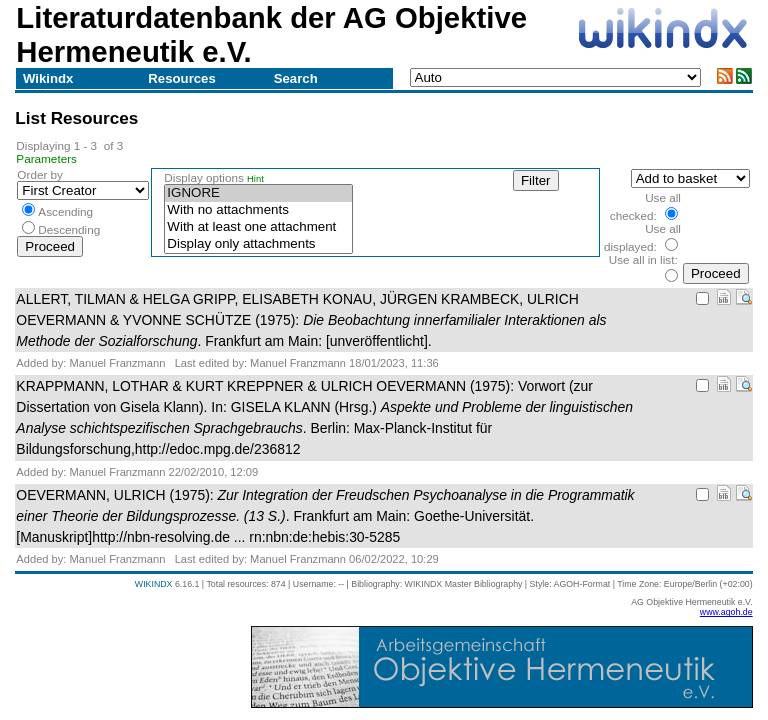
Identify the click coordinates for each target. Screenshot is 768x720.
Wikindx (48, 78)
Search (296, 78)
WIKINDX (154, 584)
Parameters (46, 158)
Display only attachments (258, 244)
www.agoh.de (726, 612)
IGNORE (258, 193)
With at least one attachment (258, 227)
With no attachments (258, 210)
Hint (255, 179)
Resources (181, 78)
